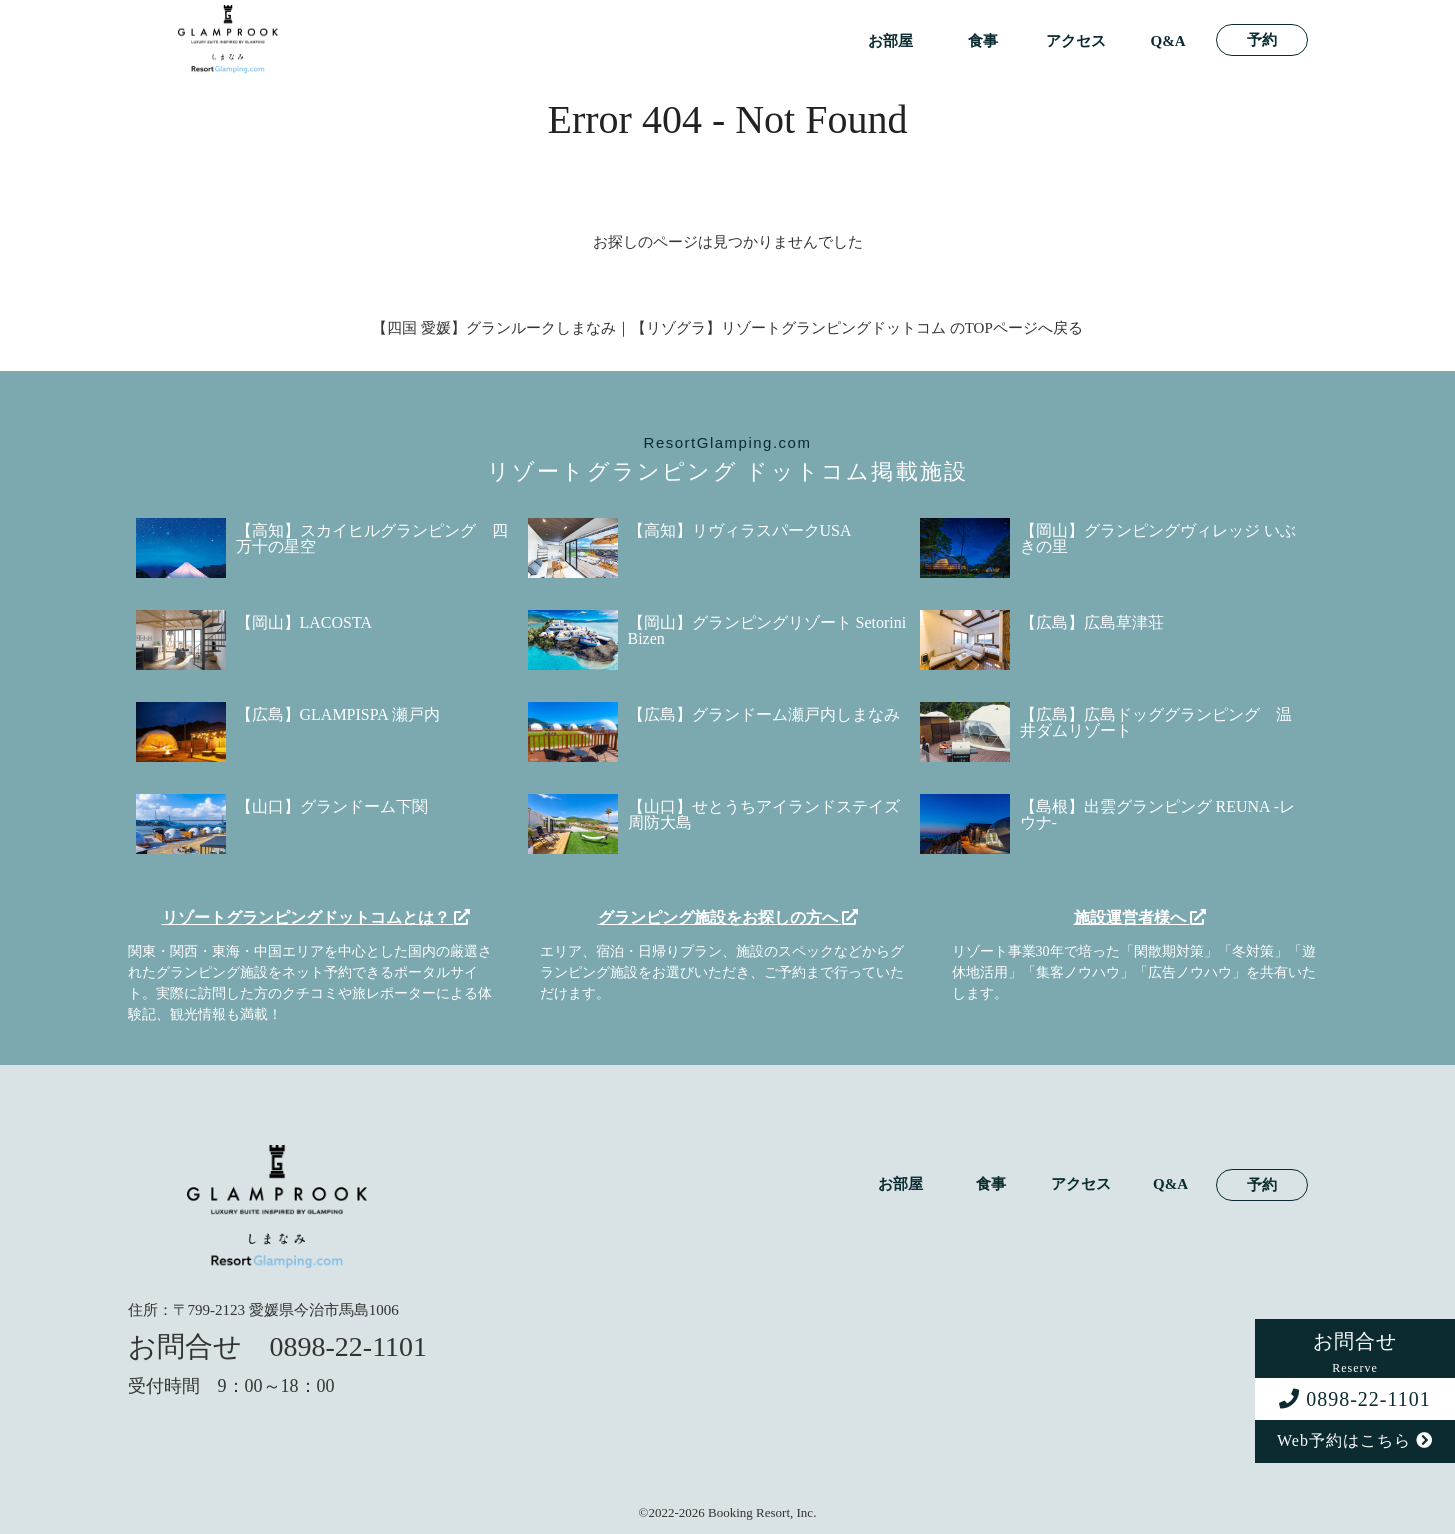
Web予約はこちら (1355, 1440)
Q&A (1168, 41)
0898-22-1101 (1355, 1399)
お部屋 (890, 41)
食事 (983, 41)
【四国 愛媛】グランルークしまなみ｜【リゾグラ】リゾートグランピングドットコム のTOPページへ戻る (727, 328)
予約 (1262, 40)
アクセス (1076, 41)
